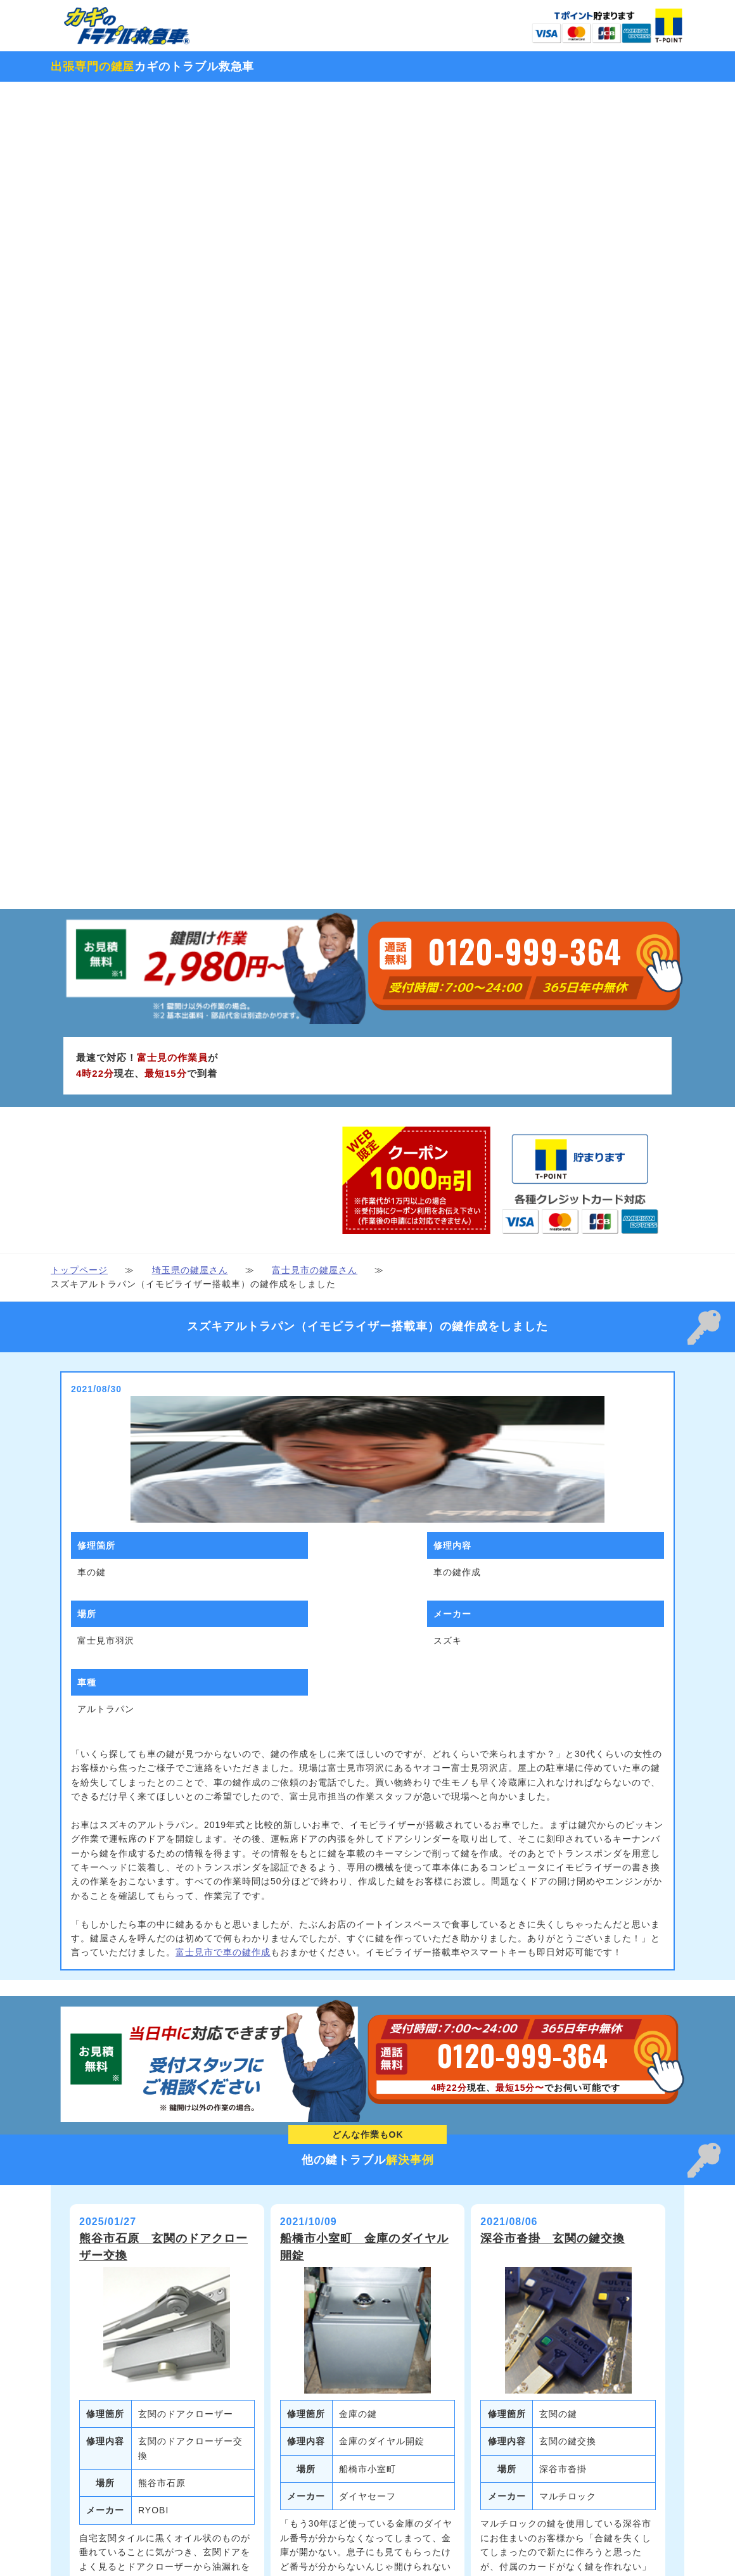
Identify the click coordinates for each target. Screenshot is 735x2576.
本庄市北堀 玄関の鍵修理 (151, 2117)
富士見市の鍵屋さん (314, 669)
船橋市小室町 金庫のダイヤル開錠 (364, 1646)
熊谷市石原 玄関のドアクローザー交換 (163, 1646)
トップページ (79, 669)
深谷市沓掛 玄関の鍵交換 (552, 1638)
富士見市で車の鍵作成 (223, 1352)
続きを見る (166, 2048)
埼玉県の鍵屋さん (190, 669)
